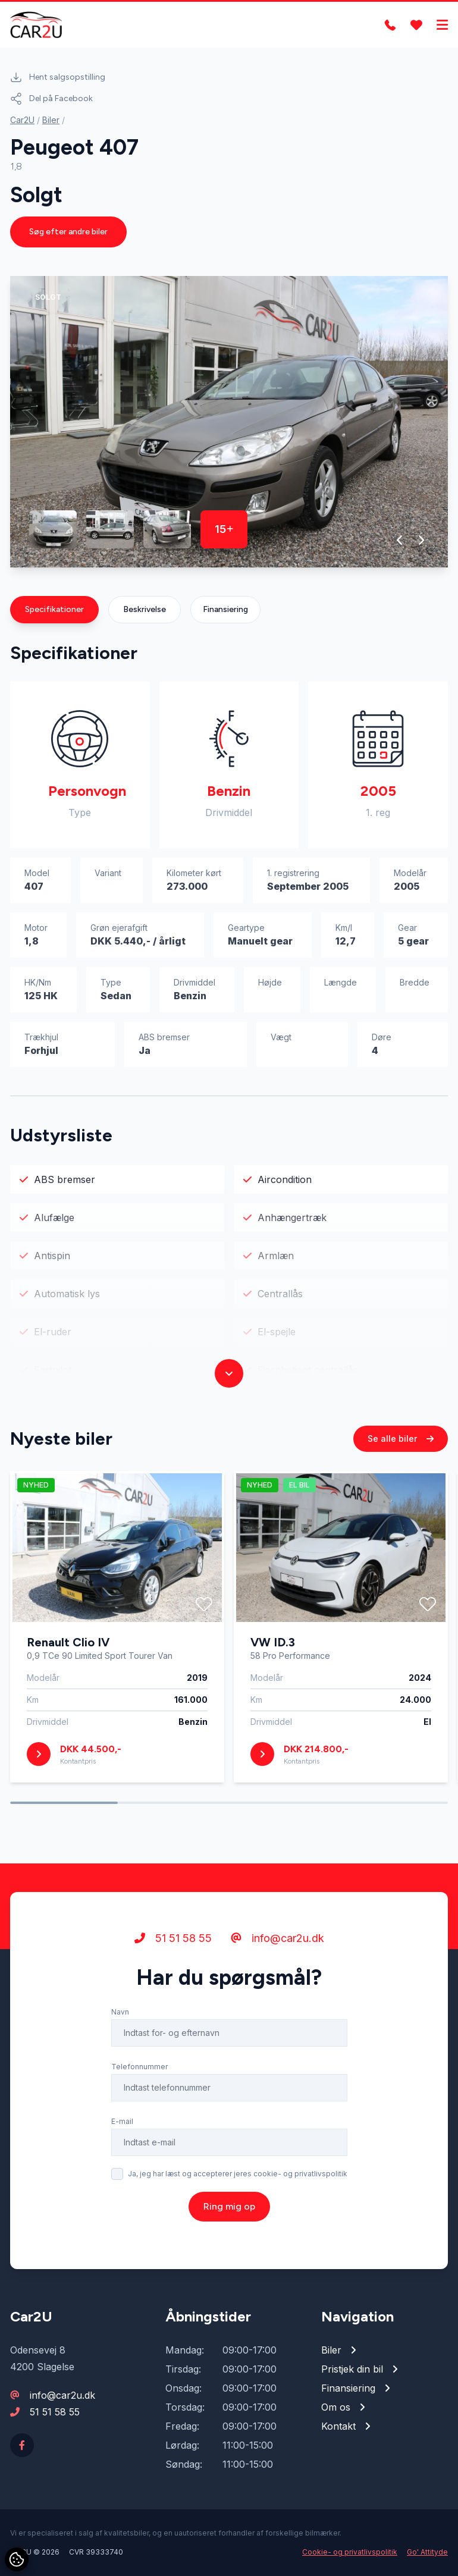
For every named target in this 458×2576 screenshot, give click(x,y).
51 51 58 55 (173, 1938)
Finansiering (225, 609)
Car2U (22, 120)
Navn (120, 2011)
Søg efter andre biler (68, 232)
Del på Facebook (51, 99)
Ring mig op (229, 2206)
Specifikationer (54, 609)
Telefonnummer (139, 2066)
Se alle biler (401, 1438)
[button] (400, 540)
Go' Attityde (427, 2551)
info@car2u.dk (277, 1938)
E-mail (122, 2121)
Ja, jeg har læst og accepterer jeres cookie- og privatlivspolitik (237, 2173)
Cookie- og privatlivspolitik (349, 2551)
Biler (50, 120)
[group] (229, 421)
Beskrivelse (144, 609)
